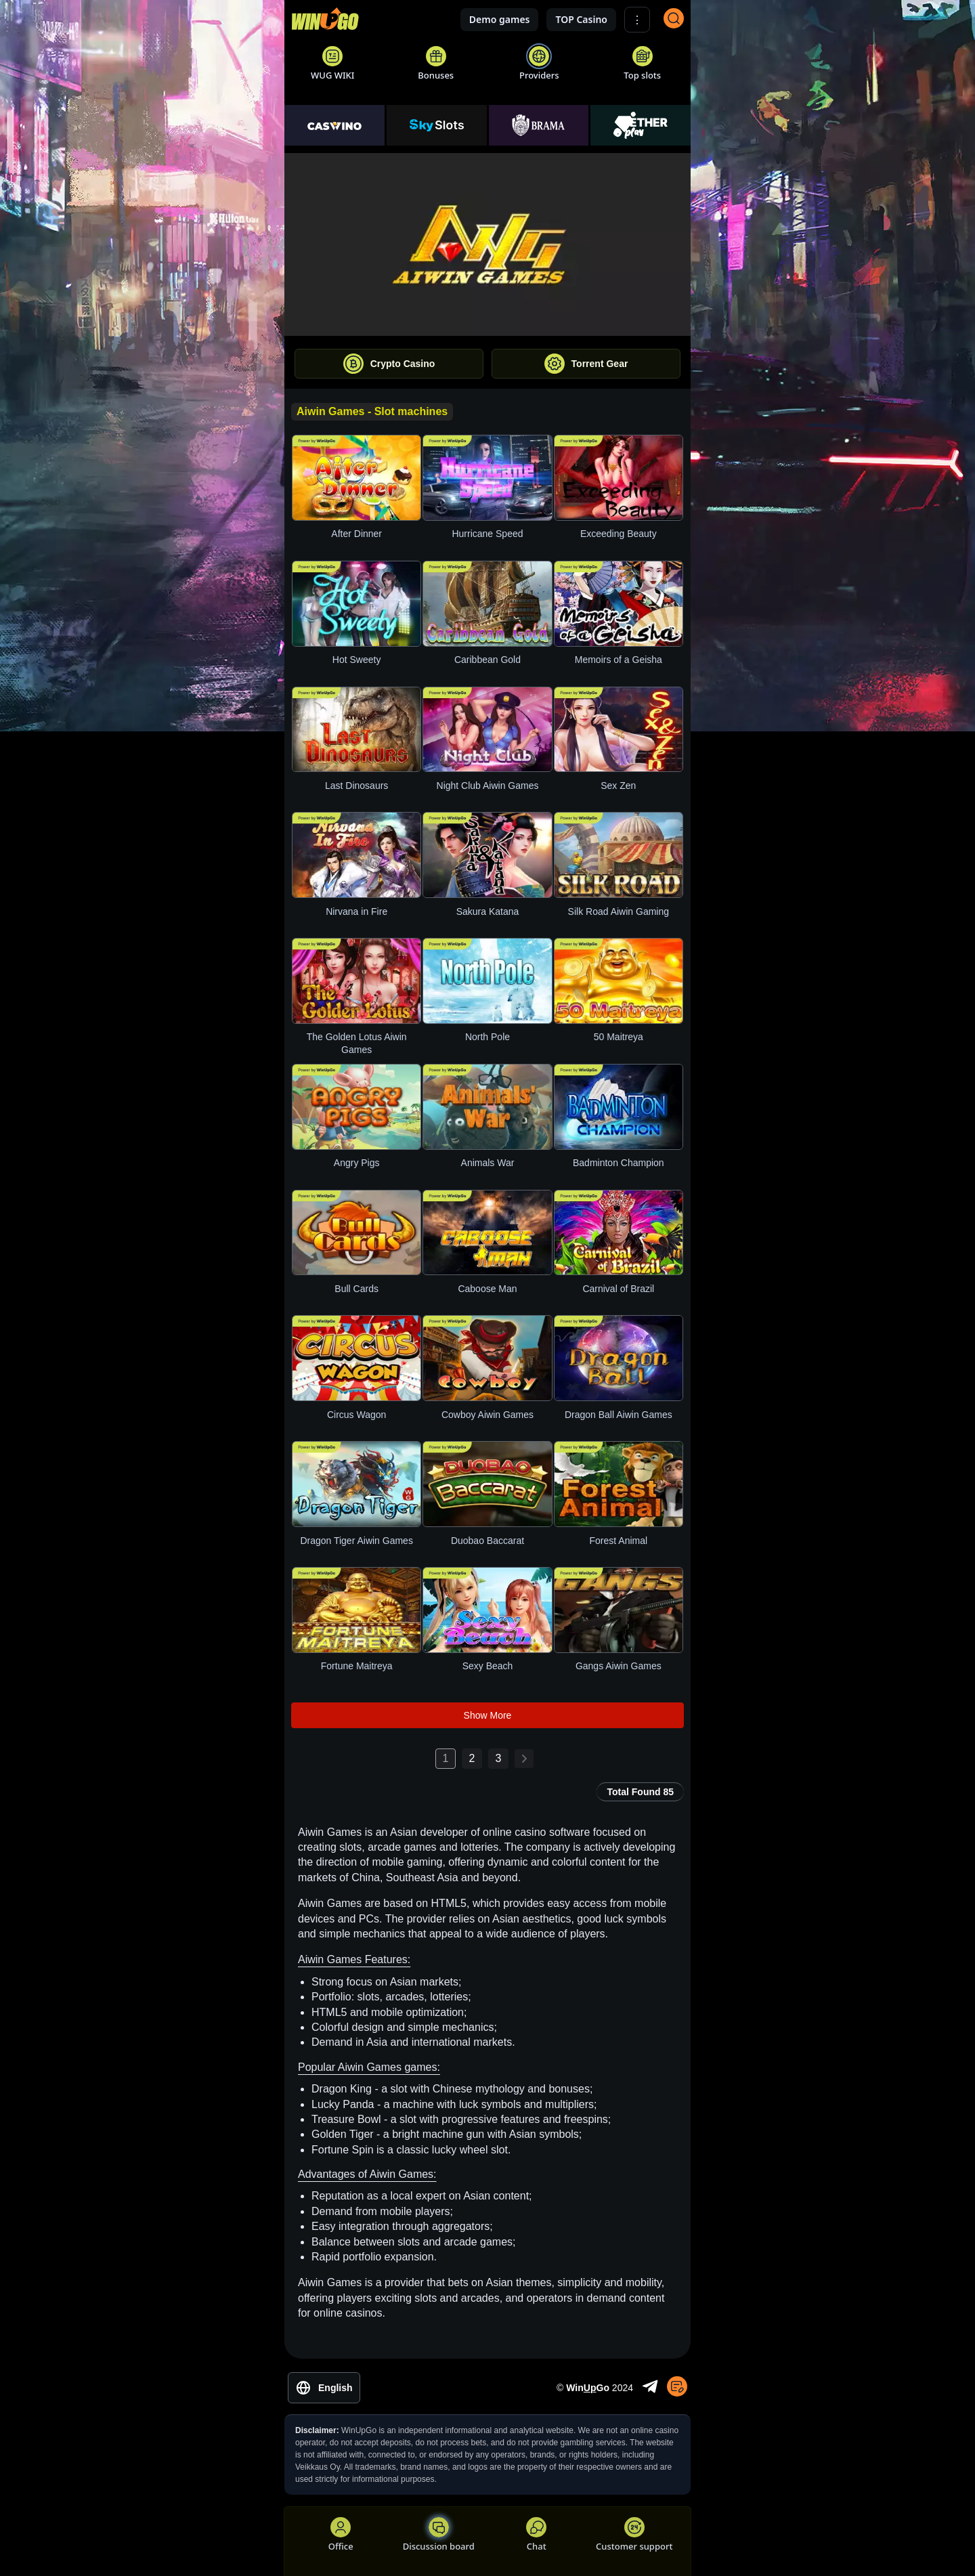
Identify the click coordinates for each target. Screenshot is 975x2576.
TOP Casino (581, 19)
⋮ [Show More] (637, 20)
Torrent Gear (586, 363)
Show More (488, 1715)
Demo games (499, 19)
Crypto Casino (389, 363)
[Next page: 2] (524, 1758)
